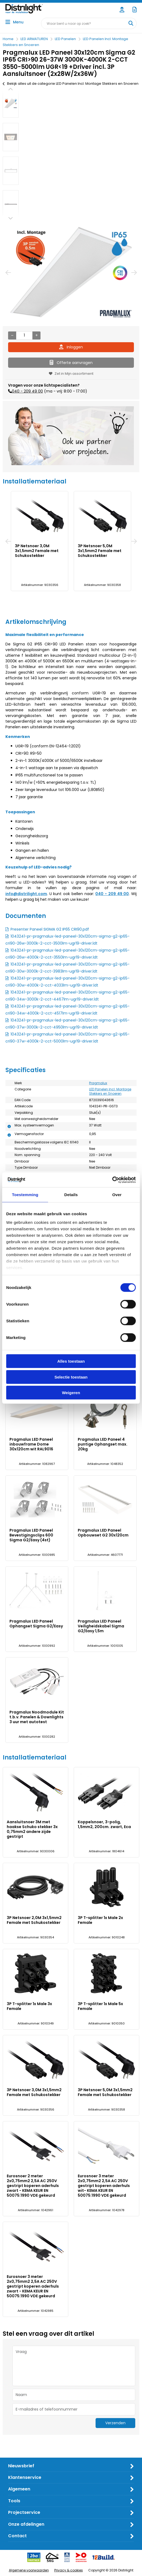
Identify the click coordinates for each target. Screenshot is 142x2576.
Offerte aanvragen (71, 362)
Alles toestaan (71, 1361)
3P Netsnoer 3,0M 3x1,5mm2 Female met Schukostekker (37, 550)
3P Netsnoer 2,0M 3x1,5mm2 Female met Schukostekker (34, 1920)
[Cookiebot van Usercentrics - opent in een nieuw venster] (112, 1179)
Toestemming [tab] (25, 1194)
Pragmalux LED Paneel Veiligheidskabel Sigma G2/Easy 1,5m (101, 1626)
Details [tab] (71, 1194)
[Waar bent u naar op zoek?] (130, 23)
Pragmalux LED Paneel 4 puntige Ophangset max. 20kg (102, 1444)
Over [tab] (117, 1194)
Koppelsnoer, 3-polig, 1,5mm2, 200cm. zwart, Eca (104, 1824)
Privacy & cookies (68, 2570)
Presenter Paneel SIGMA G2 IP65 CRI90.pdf (50, 929)
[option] (11, 103)
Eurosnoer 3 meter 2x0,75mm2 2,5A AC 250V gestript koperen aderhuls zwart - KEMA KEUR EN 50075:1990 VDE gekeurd (33, 2286)
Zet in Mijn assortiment (71, 373)
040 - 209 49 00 (27, 391)
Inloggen (71, 347)
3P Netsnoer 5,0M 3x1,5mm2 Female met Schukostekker (99, 550)
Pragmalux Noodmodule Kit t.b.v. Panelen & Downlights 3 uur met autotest (36, 1717)
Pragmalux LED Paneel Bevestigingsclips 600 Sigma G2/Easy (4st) (31, 1535)
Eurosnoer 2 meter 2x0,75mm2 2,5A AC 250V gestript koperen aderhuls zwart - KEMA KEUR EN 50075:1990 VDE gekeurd (33, 2185)
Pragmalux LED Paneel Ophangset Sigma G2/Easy (36, 1624)
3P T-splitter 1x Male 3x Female (29, 2006)
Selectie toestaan (71, 1376)
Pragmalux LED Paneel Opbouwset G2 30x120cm (103, 1533)
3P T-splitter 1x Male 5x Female (100, 2006)
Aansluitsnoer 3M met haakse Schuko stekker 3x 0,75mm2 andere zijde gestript (32, 1829)
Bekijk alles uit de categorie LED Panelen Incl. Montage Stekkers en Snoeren (70, 83)
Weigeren (71, 1392)
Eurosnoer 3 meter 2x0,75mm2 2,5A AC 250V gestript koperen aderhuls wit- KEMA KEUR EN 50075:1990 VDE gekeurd (104, 2185)
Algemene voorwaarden (29, 2570)
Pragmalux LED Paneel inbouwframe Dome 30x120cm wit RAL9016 (31, 1444)
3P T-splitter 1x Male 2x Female (100, 1920)
